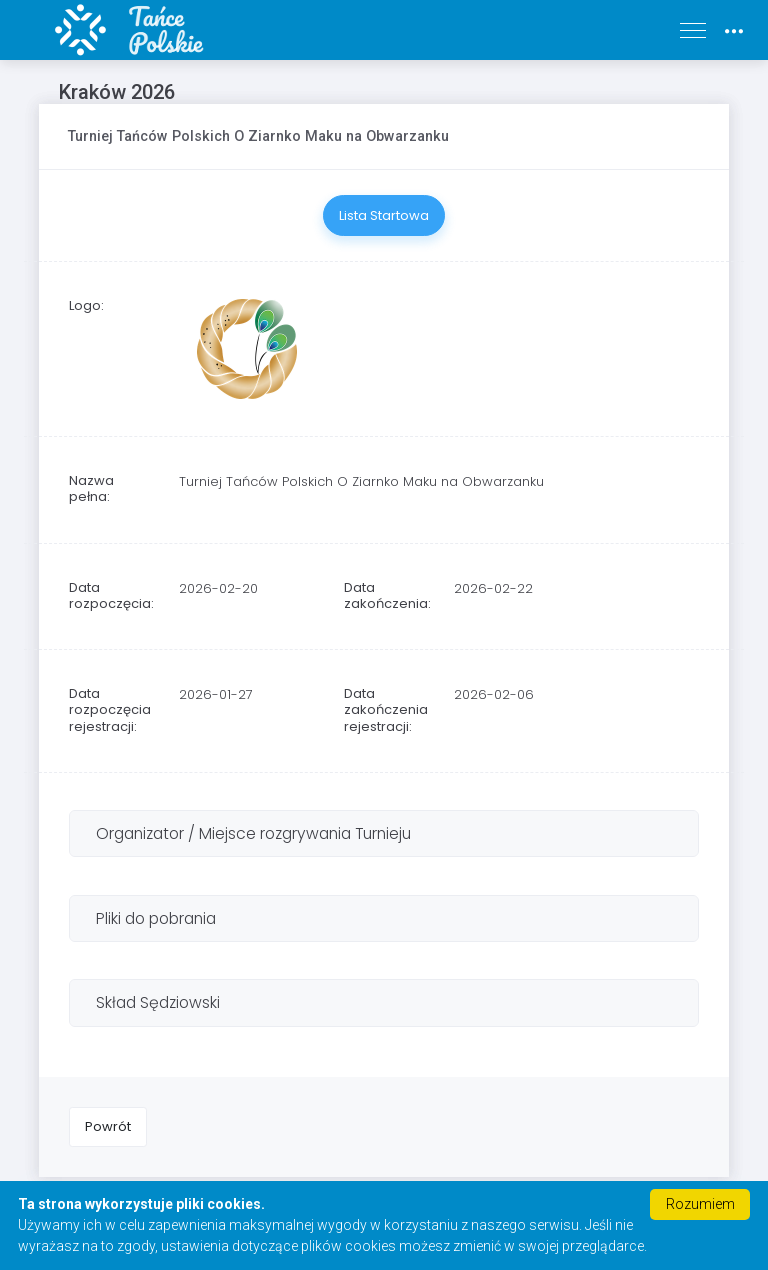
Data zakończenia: (387, 595)
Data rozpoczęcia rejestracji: (110, 710)
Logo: (86, 305)
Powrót (108, 1126)
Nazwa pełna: (91, 488)
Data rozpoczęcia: (111, 595)
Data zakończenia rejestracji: (386, 710)
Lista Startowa (384, 215)
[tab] (384, 833)
